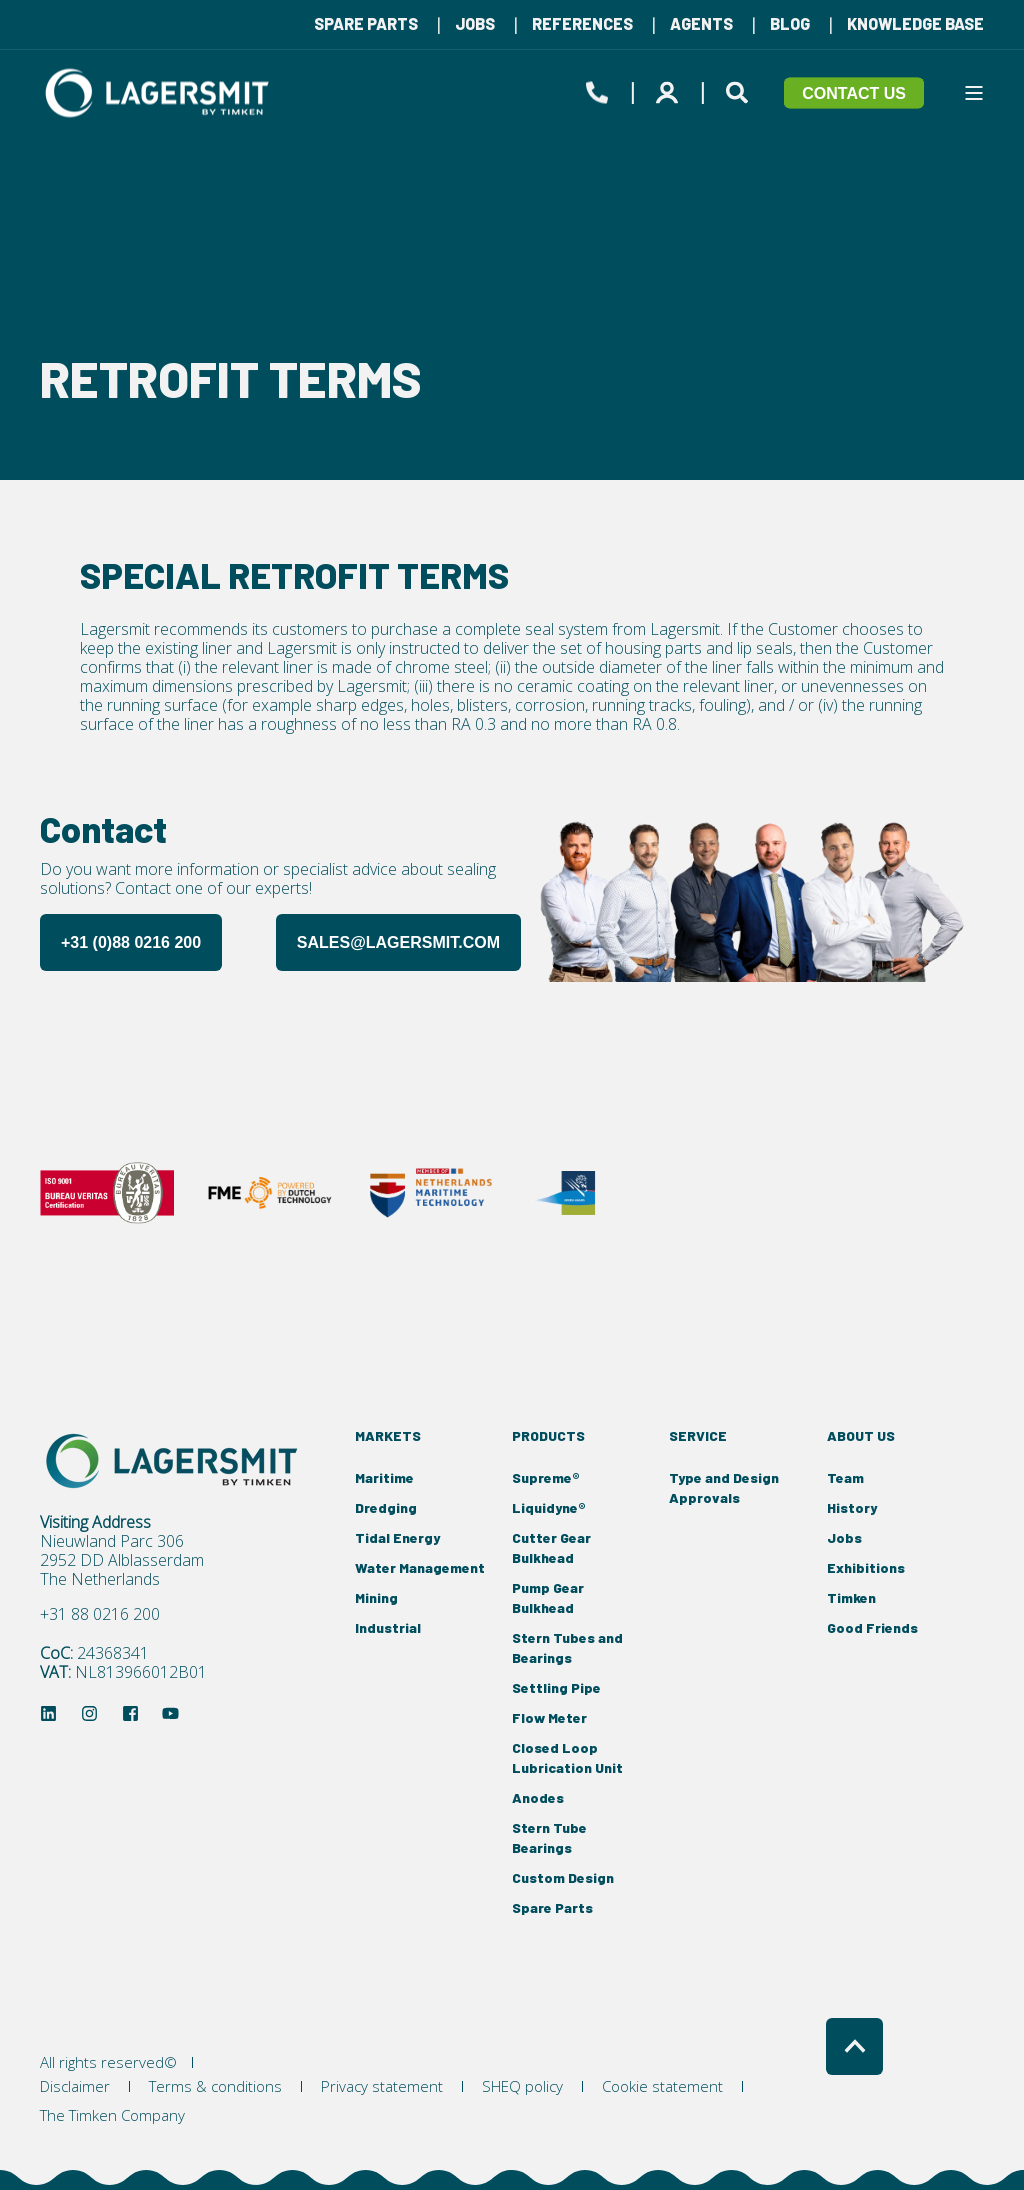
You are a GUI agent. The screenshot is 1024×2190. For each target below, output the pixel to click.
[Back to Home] (160, 92)
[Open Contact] (597, 89)
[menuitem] (366, 24)
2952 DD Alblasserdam (122, 1560)
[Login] (670, 89)
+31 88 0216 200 (100, 1614)
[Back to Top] (854, 2046)
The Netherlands (100, 1579)
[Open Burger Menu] (974, 93)
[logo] (175, 1461)
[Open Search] (740, 89)
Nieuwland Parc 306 (112, 1541)
